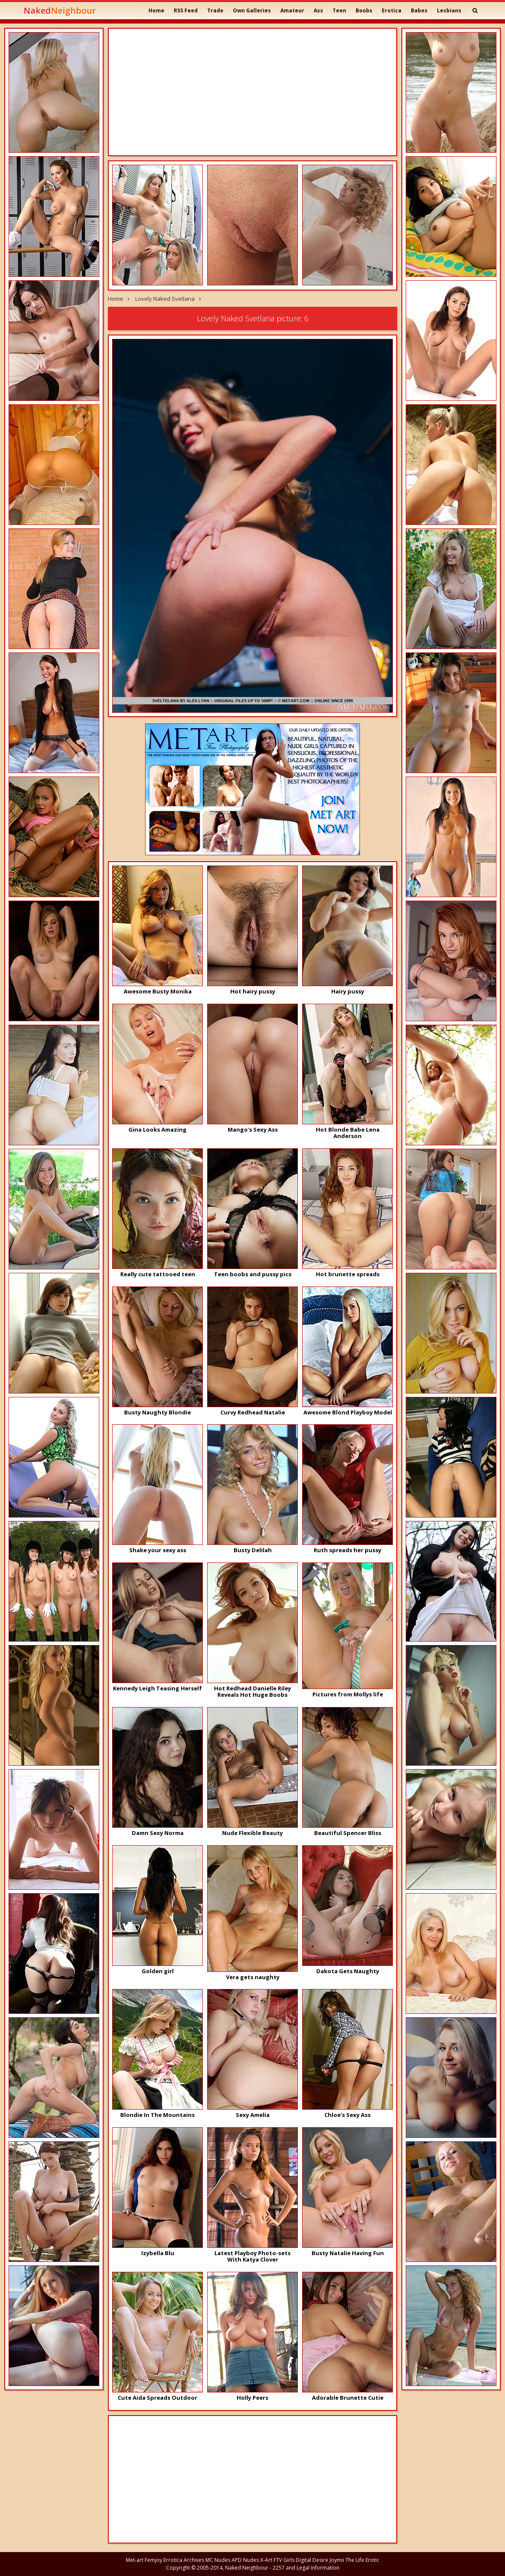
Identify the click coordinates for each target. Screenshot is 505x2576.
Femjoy (153, 2560)
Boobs (364, 10)
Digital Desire (312, 2560)
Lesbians (449, 10)
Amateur (292, 10)
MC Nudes (217, 2560)
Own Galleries (252, 10)
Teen (339, 10)
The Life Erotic (362, 2560)
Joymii (337, 2560)
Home (156, 10)
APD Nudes (245, 2560)
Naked (60, 10)
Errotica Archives (183, 2560)
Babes (419, 10)
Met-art (134, 2560)
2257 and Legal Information (306, 2567)
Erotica (391, 10)
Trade (215, 10)
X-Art (266, 2560)
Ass (318, 10)
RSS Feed (186, 10)
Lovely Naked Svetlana (165, 298)
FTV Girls (283, 2560)
